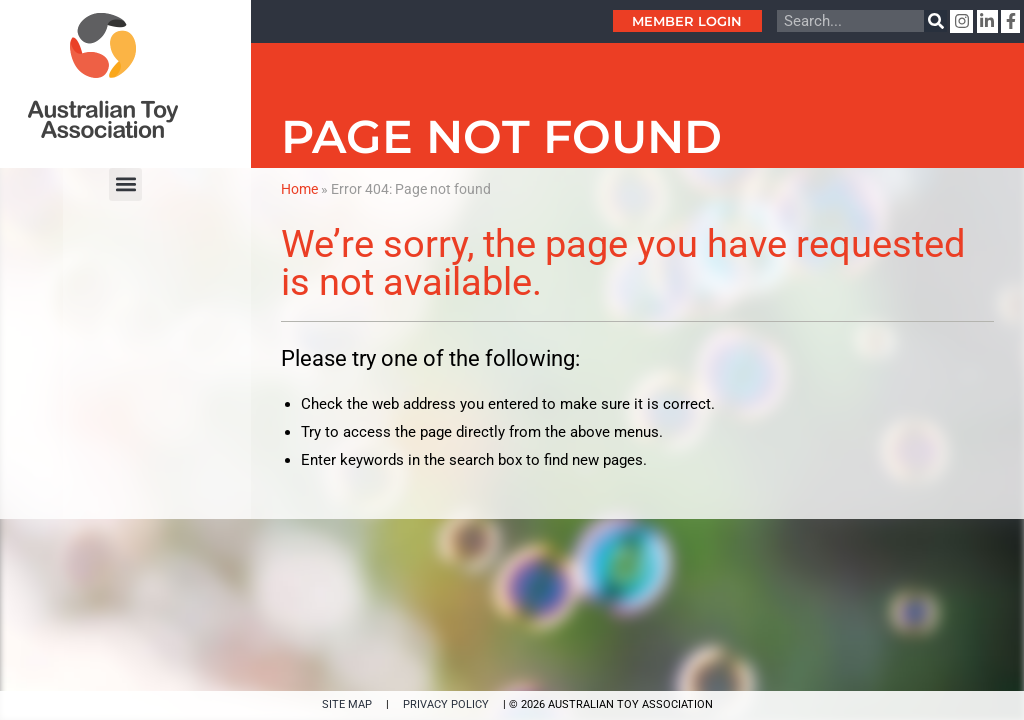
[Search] (935, 21)
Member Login (687, 21)
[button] (125, 184)
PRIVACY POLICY (446, 704)
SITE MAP (347, 704)
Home (299, 189)
